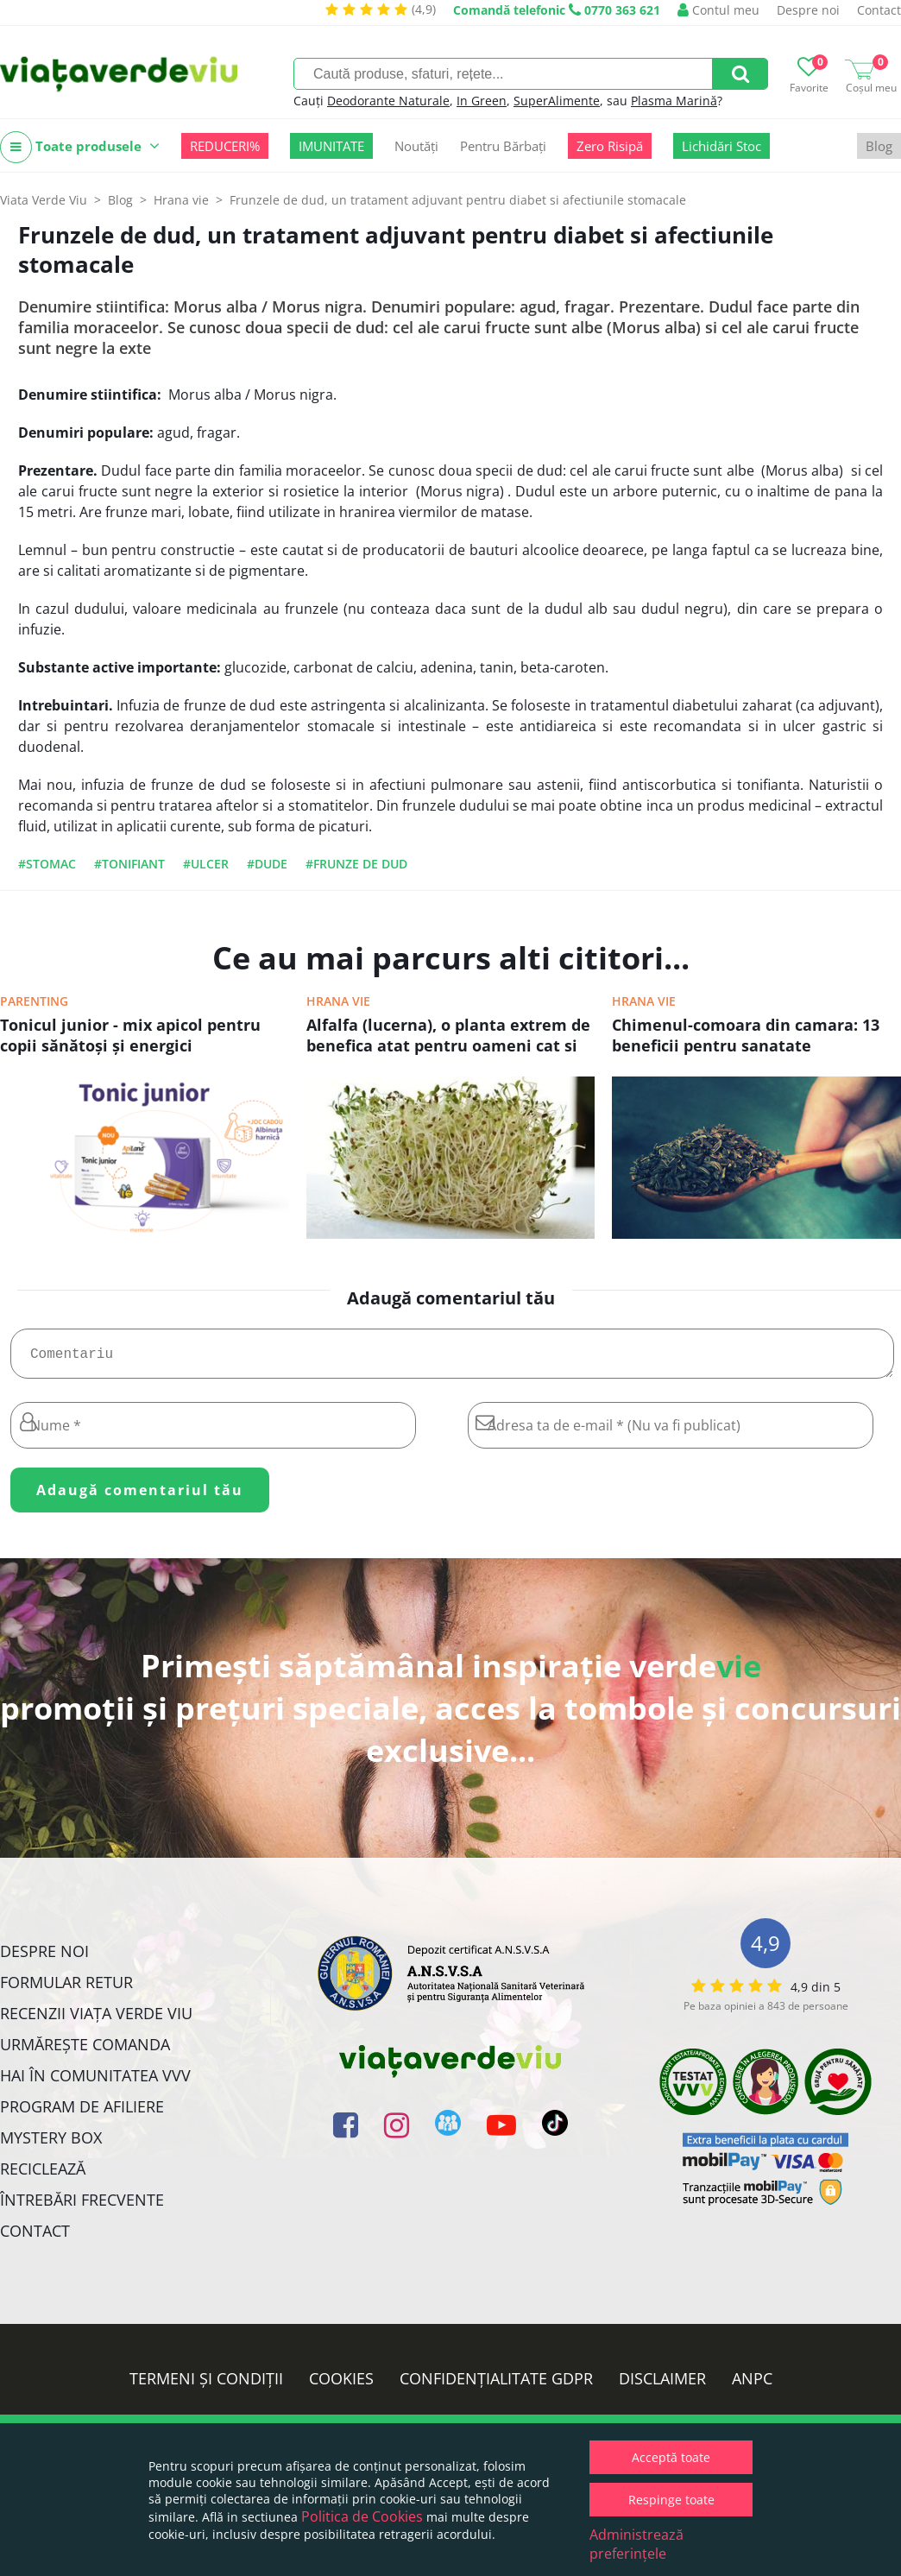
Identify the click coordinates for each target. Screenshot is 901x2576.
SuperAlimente (557, 100)
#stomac (47, 864)
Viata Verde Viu (43, 200)
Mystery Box (51, 2144)
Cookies (341, 2385)
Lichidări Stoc (721, 146)
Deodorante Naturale (388, 100)
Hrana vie (338, 1001)
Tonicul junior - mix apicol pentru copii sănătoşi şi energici (130, 1035)
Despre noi (808, 10)
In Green (482, 100)
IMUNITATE (331, 146)
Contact (879, 10)
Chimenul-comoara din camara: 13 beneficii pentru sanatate (745, 1035)
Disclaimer (662, 2385)
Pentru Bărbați (503, 146)
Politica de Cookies (362, 2516)
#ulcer (206, 864)
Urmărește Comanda (85, 2051)
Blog (879, 146)
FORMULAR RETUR (66, 1989)
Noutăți (416, 146)
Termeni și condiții (206, 2385)
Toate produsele (80, 147)
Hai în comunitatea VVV (95, 2082)
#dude (267, 864)
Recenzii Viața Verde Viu (96, 2020)
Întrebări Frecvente (82, 2206)
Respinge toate (671, 2499)
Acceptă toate (671, 2457)
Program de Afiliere (82, 2113)
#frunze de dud (356, 864)
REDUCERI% (225, 146)
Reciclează (42, 2175)
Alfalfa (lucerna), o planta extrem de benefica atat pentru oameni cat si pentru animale (448, 1036)
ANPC (752, 2385)
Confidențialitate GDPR (496, 2385)
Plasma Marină (674, 100)
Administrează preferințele (636, 2544)
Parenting (34, 1001)
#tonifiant (129, 864)
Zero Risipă (610, 146)
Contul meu (718, 10)
